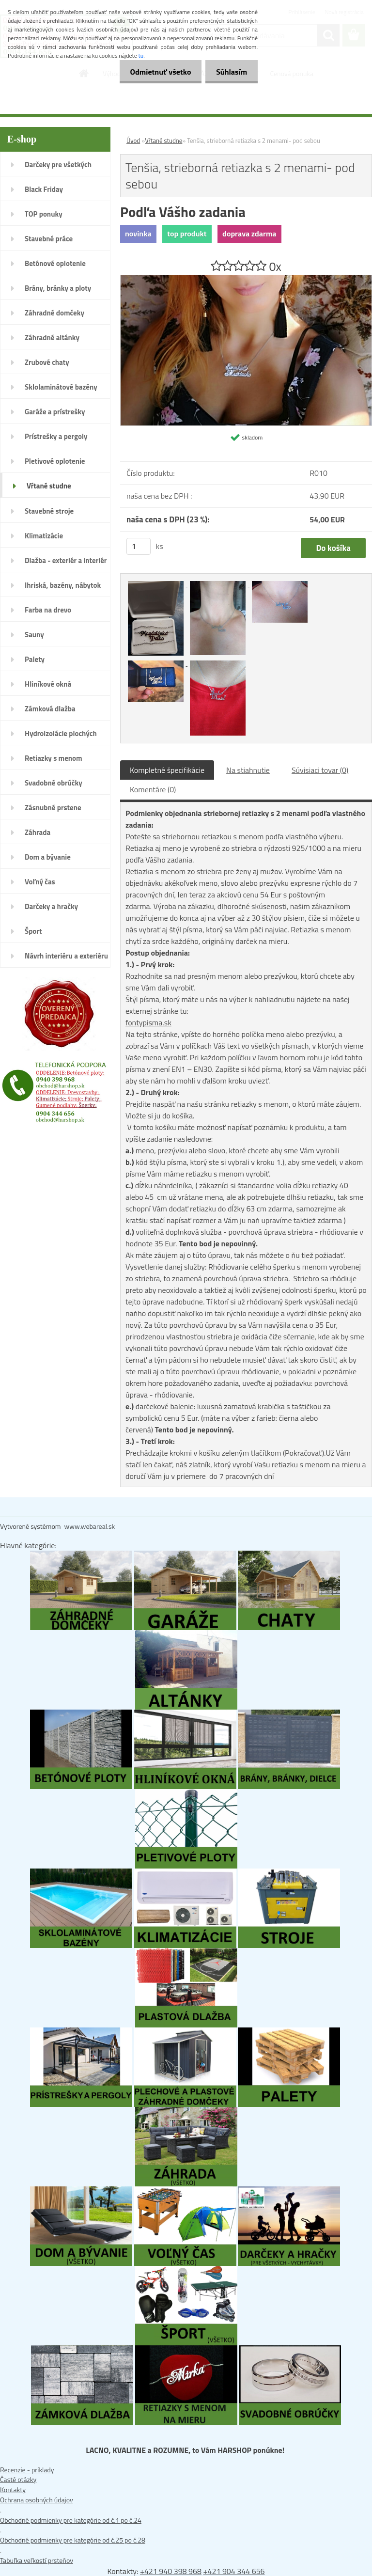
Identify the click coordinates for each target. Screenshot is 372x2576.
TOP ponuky (43, 214)
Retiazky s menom (53, 758)
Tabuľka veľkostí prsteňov (36, 2560)
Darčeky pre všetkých (58, 164)
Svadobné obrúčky (53, 782)
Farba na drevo (48, 609)
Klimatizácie (44, 535)
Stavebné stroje (49, 511)
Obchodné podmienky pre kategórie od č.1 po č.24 (70, 2520)
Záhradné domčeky (54, 312)
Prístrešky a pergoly (56, 436)
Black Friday (44, 189)
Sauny (34, 634)
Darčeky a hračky (51, 906)
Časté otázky (18, 2479)
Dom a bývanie (48, 857)
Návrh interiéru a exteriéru (66, 955)
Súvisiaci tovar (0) (320, 770)
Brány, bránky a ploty (58, 288)
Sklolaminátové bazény (61, 387)
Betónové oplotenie (55, 263)
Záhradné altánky (52, 337)
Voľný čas (40, 881)
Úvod (133, 140)
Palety (35, 659)
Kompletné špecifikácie (167, 770)
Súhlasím (230, 72)
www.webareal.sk (89, 1526)
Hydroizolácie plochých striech (61, 736)
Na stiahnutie (248, 770)
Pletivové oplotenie (55, 461)
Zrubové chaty (47, 362)
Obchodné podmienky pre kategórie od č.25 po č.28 (72, 2540)
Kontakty (13, 2489)
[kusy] (138, 546)
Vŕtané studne (49, 485)
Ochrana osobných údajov (36, 2500)
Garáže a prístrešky (55, 411)
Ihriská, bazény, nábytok (63, 585)
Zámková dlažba (50, 708)
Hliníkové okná (48, 684)
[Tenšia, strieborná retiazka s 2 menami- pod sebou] (246, 280)
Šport (33, 931)
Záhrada (37, 832)
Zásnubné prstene (53, 807)
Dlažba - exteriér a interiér (66, 560)
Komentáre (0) (153, 789)
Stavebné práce (49, 238)
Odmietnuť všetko (155, 72)
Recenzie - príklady (27, 2470)
